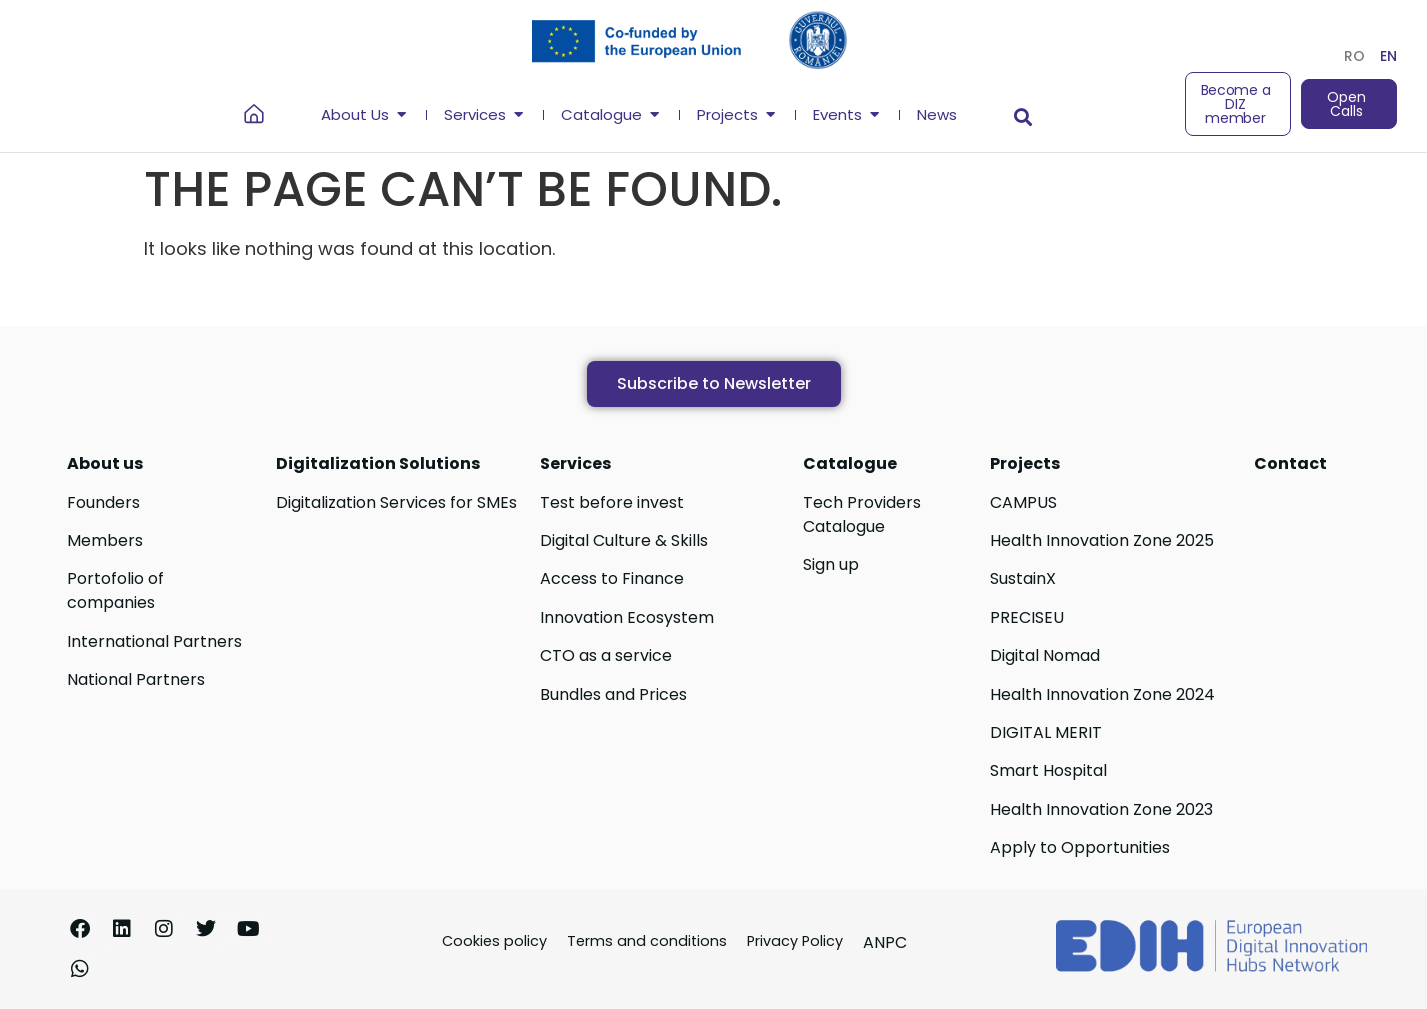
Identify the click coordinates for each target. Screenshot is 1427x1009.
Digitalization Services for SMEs (396, 502)
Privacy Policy (795, 941)
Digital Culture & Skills (624, 540)
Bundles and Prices (613, 694)
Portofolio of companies (115, 590)
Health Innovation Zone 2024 (1102, 694)
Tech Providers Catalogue (862, 514)
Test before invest (612, 502)
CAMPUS (1023, 502)
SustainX (1023, 578)
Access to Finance (612, 578)
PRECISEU (1027, 617)
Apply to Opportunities (1080, 847)
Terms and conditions (647, 941)
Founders (103, 502)
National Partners (136, 679)
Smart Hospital (1048, 770)
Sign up (831, 564)
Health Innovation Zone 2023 (1101, 809)
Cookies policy (494, 941)
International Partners (154, 641)
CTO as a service (606, 655)
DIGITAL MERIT (1046, 732)
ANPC (885, 942)
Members (105, 540)
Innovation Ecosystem (627, 617)
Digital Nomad (1045, 655)
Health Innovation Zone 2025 (1102, 540)
